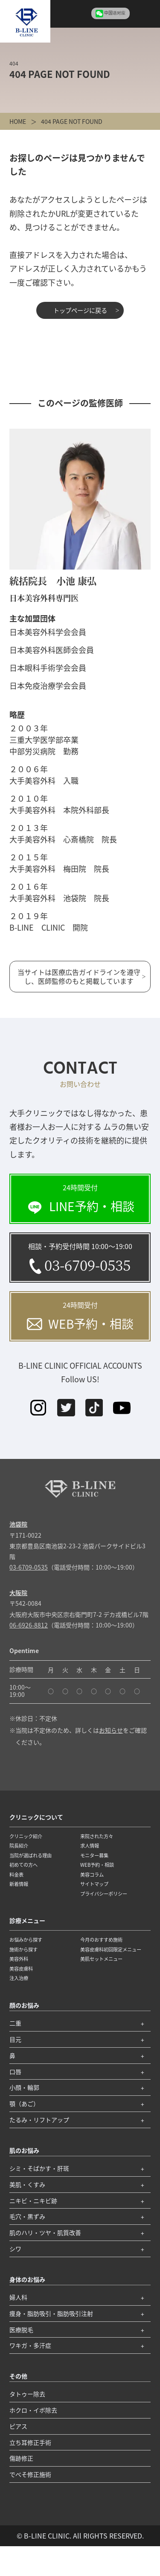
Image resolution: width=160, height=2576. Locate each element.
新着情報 (18, 1883)
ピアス (18, 2426)
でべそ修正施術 (30, 2474)
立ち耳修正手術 (30, 2442)
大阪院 (18, 1592)
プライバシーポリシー (103, 1893)
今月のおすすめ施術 (101, 1939)
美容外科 (18, 1958)
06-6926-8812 (28, 1625)
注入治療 (18, 1977)
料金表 (16, 1874)
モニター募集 (94, 1855)
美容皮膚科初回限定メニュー (110, 1949)
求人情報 (89, 1845)
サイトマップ (94, 1883)
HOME (17, 121)
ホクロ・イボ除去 (33, 2410)
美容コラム (92, 1874)
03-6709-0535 (28, 1567)
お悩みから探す (25, 1939)
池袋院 (18, 1524)
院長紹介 (18, 1845)
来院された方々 (96, 1836)
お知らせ (111, 1730)
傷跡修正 (21, 2458)
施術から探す (23, 1949)
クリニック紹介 (25, 1836)
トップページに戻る (80, 310)
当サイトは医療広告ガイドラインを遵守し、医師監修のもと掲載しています (78, 976)
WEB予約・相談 (97, 1864)
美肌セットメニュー (101, 1958)
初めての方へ (23, 1864)
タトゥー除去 (27, 2394)
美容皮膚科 (21, 1968)
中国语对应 (114, 12)
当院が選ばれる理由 (30, 1855)
